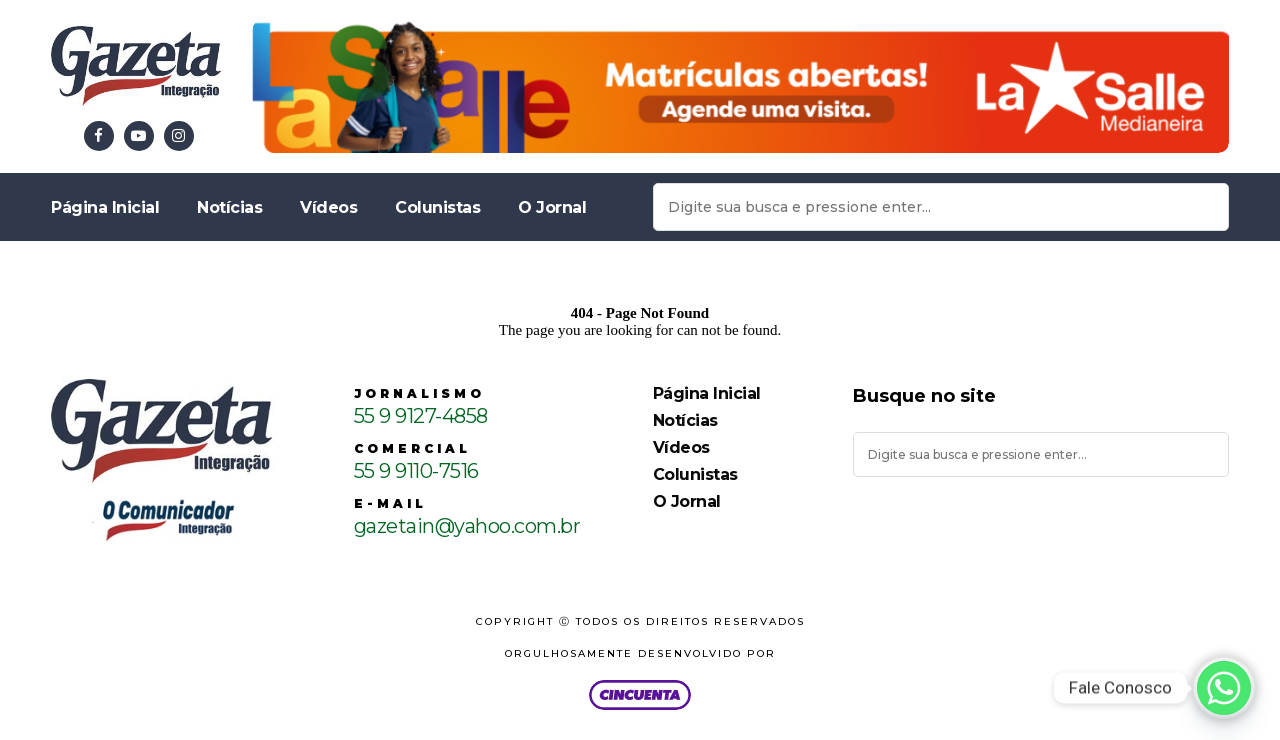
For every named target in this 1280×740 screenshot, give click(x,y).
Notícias (229, 207)
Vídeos (328, 207)
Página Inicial (105, 207)
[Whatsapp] (1224, 688)
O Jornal (552, 207)
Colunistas (437, 207)
